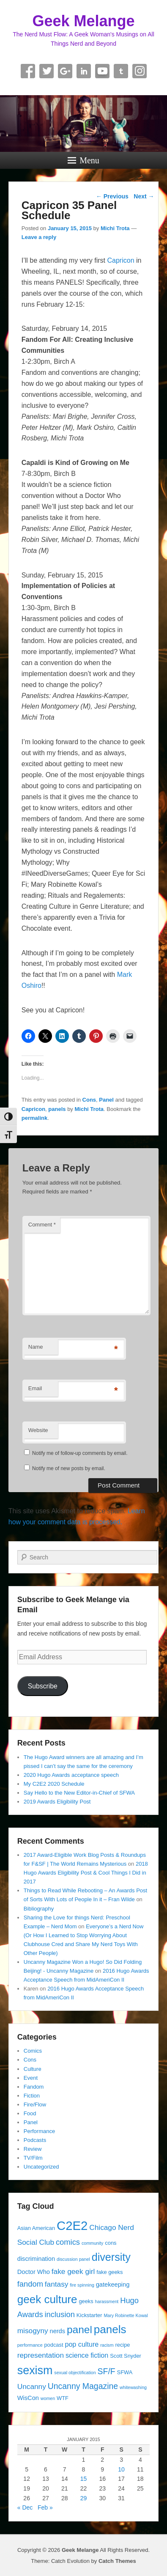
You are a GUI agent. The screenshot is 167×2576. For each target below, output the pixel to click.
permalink (34, 1118)
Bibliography (39, 1908)
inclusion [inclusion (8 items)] (59, 2314)
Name (35, 1347)
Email (35, 1388)
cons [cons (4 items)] (110, 2243)
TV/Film (33, 2158)
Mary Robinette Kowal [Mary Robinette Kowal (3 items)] (126, 2315)
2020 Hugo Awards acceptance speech (71, 1775)
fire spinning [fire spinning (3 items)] (82, 2284)
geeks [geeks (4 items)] (86, 2301)
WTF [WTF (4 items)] (62, 2398)
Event (31, 2078)
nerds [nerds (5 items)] (58, 2331)
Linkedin (84, 71)
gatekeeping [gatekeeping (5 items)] (113, 2284)
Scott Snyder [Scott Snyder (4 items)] (125, 2356)
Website (38, 1430)
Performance (39, 2131)
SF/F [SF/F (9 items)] (106, 2371)
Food (30, 2113)
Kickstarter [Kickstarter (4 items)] (89, 2315)
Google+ (65, 71)
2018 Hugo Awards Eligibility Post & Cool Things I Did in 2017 (86, 1873)
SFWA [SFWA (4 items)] (125, 2372)
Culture (32, 2069)
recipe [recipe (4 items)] (122, 2345)
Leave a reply (39, 237)
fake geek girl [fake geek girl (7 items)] (73, 2271)
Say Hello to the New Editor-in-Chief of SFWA (79, 1793)
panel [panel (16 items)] (79, 2329)
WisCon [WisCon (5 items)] (28, 2398)
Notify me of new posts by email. (68, 1468)
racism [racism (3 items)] (106, 2345)
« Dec (25, 2507)
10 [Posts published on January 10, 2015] (121, 2469)
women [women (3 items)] (48, 2398)
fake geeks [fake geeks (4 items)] (109, 2272)
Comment (42, 1224)
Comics (33, 2051)
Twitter (46, 71)
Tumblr (121, 71)
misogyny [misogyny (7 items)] (32, 2330)
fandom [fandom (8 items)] (30, 2283)
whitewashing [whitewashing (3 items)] (133, 2387)
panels (57, 1109)
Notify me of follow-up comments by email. (79, 1453)
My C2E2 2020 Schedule (54, 1784)
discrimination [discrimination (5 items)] (36, 2258)
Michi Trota (115, 228)
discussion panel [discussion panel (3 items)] (73, 2259)
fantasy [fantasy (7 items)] (56, 2284)
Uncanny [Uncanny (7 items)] (31, 2386)
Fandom (34, 2087)
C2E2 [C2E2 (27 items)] (72, 2225)
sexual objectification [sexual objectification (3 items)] (75, 2372)
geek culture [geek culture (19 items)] (47, 2299)
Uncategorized (41, 2167)
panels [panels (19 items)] (110, 2329)
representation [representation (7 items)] (40, 2355)
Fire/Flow (35, 2104)
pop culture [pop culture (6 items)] (82, 2344)
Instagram (139, 71)
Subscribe (42, 1686)
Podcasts (35, 2140)
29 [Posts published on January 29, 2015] (83, 2498)
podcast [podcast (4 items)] (53, 2345)
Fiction (32, 2095)
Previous (112, 196)
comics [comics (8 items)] (68, 2242)
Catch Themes (117, 2561)
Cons (89, 1100)
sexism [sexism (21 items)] (35, 2370)
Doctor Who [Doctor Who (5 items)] (33, 2271)
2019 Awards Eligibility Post (57, 1801)
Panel (106, 1100)
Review (33, 2149)
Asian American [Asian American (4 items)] (36, 2228)
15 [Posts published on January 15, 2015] (83, 2478)
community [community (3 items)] (93, 2243)
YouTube (102, 71)
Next (144, 196)
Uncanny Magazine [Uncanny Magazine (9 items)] (83, 2386)
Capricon (120, 260)
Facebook (28, 71)
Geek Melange (83, 21)
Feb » (45, 2507)
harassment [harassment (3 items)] (107, 2301)
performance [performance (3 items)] (30, 2345)
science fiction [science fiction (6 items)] (87, 2355)
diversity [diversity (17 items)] (111, 2257)
